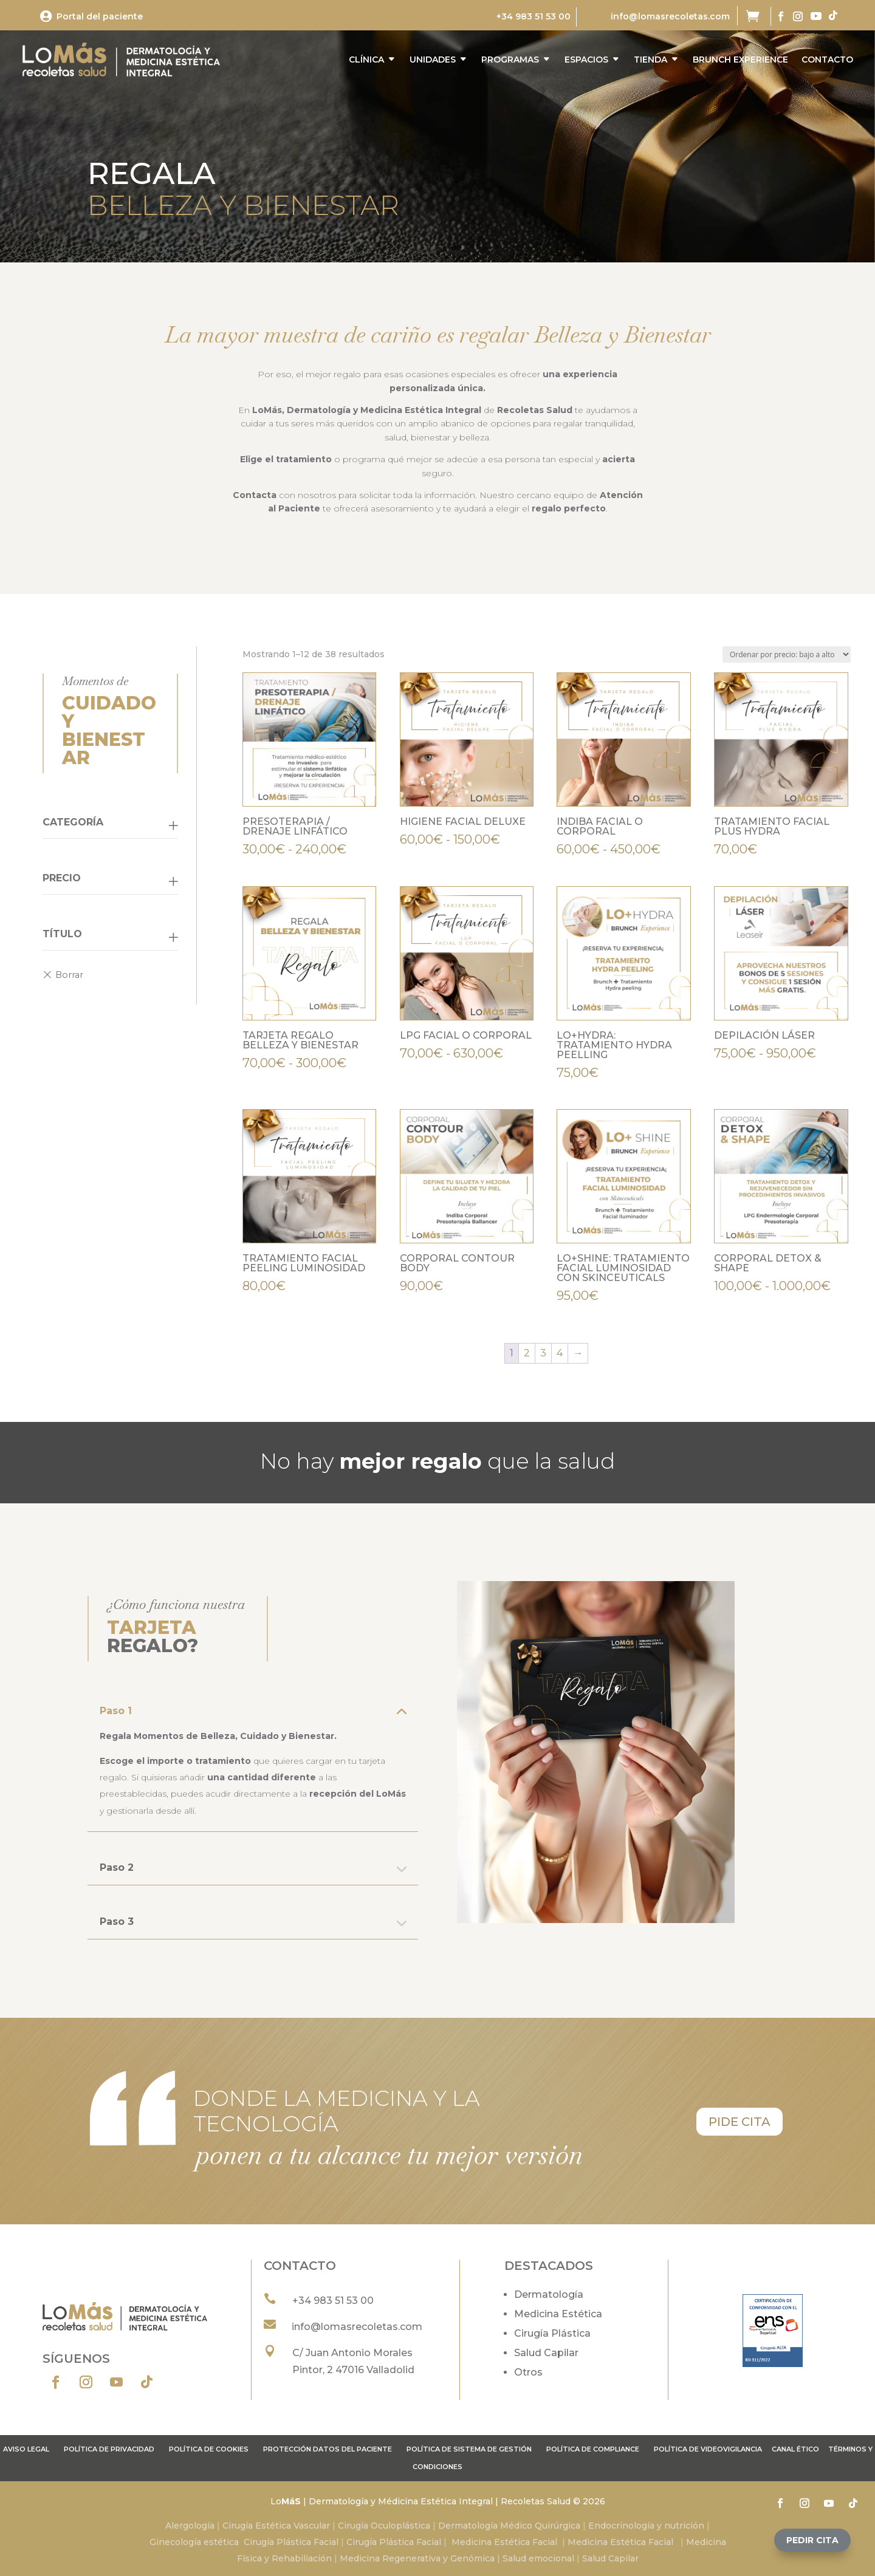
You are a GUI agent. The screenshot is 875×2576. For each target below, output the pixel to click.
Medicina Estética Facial (504, 2542)
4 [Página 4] (560, 1353)
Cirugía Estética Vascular (276, 2525)
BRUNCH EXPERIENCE (740, 59)
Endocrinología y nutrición (646, 2525)
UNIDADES (433, 59)
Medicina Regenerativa (391, 2558)
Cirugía (354, 2525)
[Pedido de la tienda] (786, 654)
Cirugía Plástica (552, 2333)
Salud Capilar (546, 2353)
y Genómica (469, 2558)
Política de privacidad (109, 2449)
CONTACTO (827, 59)
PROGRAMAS (510, 59)
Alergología (189, 2525)
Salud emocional (537, 2558)
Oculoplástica (400, 2525)
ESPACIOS (586, 59)
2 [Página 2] (527, 1353)
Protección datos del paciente (327, 2449)
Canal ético (795, 2449)
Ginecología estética (194, 2542)
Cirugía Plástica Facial (291, 2542)
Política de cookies (209, 2449)
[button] (812, 2540)
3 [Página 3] (543, 1353)
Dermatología (548, 2294)
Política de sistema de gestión (469, 2449)
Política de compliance (592, 2449)
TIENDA (650, 59)
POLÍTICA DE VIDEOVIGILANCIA (708, 2449)
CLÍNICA (366, 59)
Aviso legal (26, 2449)
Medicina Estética (558, 2314)
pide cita (739, 2121)
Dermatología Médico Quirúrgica (509, 2525)
